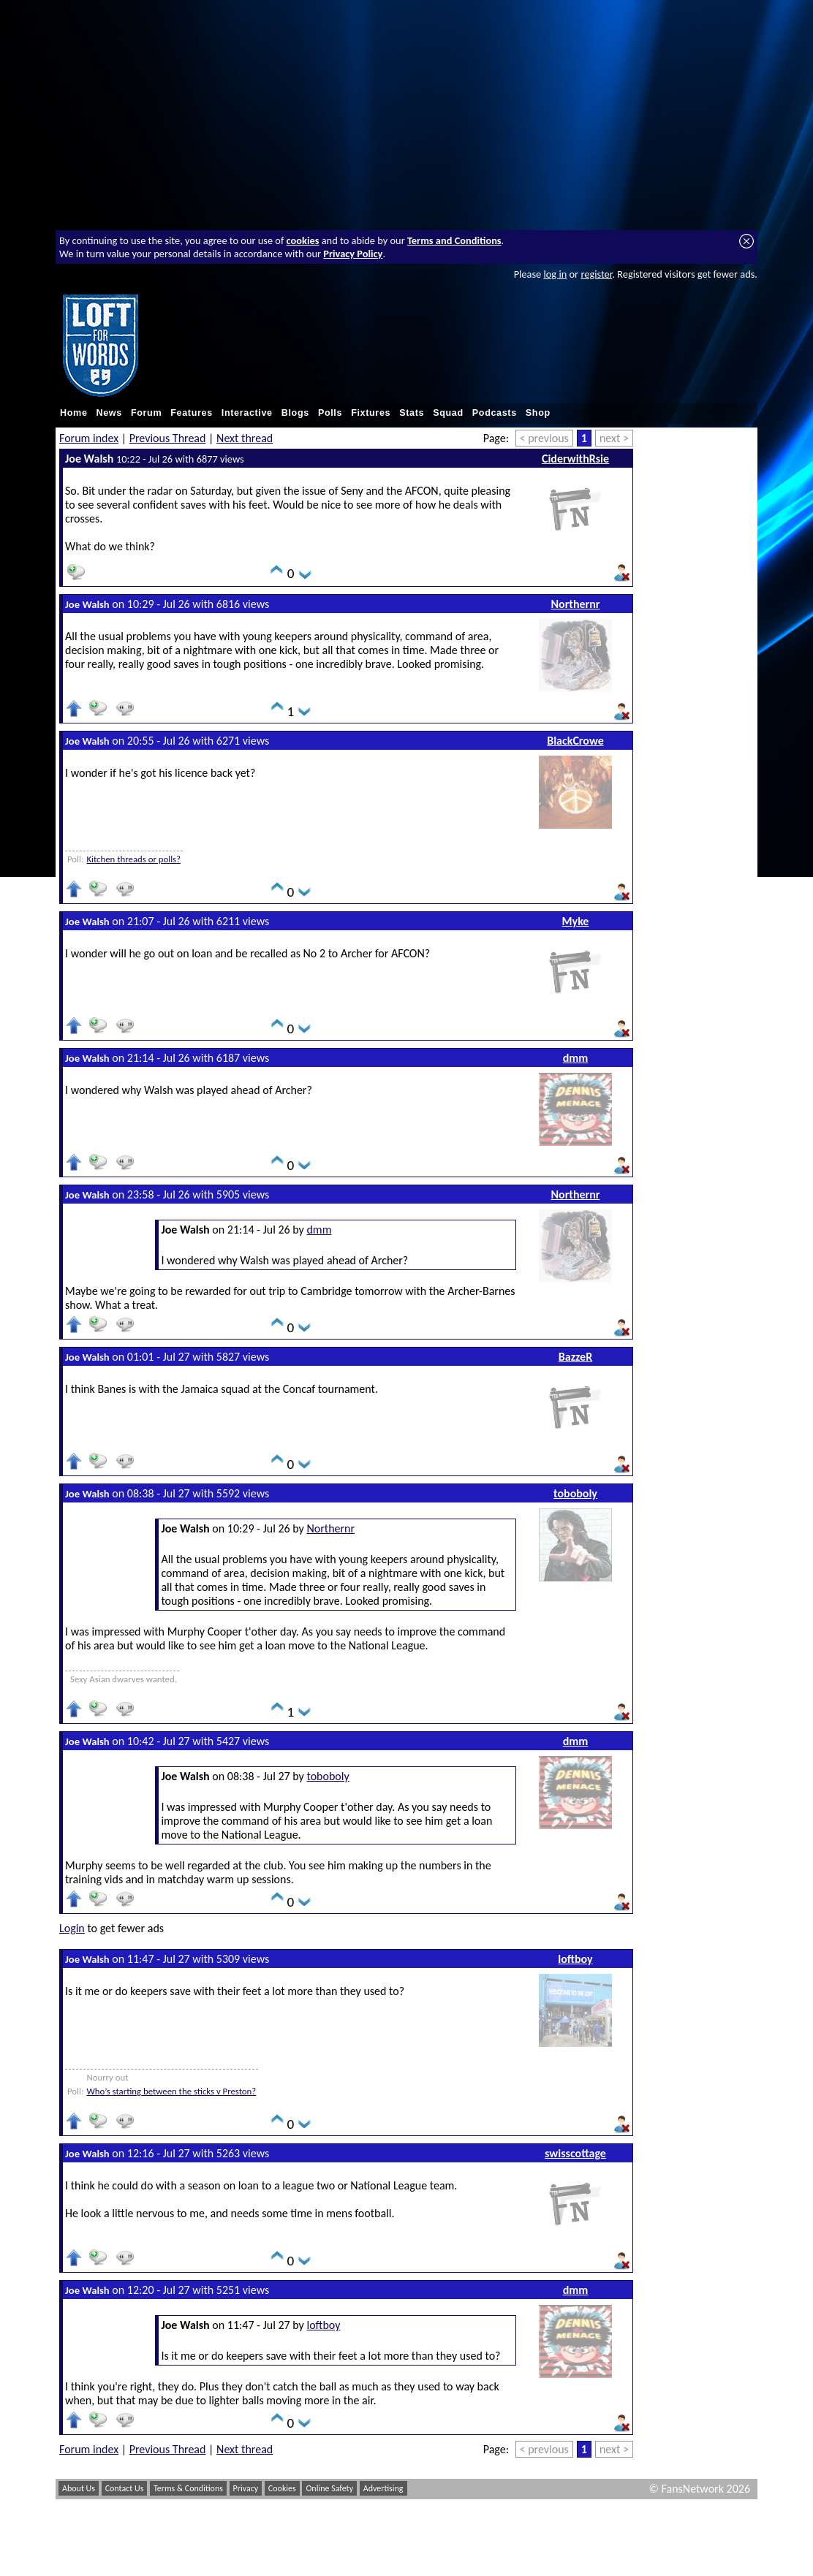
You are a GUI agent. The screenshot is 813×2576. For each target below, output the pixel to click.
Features (191, 413)
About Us (78, 2488)
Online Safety (329, 2488)
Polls (330, 413)
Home (74, 413)
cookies (303, 240)
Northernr (575, 604)
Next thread (244, 438)
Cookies (282, 2488)
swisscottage (575, 2153)
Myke (575, 921)
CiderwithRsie (575, 459)
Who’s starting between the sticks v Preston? (171, 2091)
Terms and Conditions (454, 240)
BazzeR (575, 1357)
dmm (576, 1058)
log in (555, 274)
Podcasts (494, 413)
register (596, 274)
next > (614, 438)
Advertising (383, 2488)
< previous (544, 438)
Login (72, 1928)
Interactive (247, 413)
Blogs (295, 413)
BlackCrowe (575, 741)
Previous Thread (167, 438)
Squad (448, 413)
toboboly (575, 1493)
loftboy (575, 1959)
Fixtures (370, 413)
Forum (146, 413)
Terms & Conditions (188, 2488)
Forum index (88, 438)
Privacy (246, 2488)
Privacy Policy (352, 253)
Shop (538, 413)
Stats (411, 413)
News (109, 413)
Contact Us (124, 2488)
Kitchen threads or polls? (133, 859)
